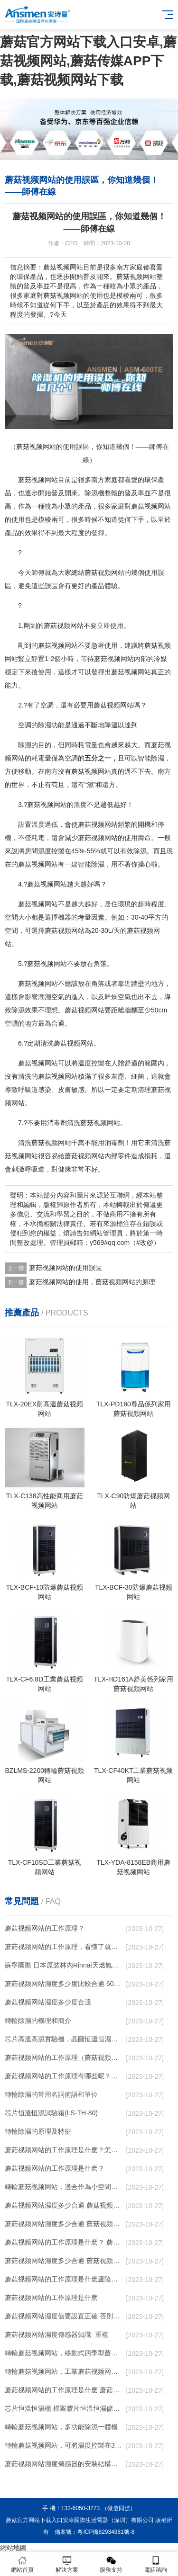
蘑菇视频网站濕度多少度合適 (48, 2002)
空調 (47, 705)
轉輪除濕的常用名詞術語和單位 (51, 2094)
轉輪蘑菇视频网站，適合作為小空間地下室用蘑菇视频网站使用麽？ (64, 2187)
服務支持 (111, 2564)
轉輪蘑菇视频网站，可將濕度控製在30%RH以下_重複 (64, 2445)
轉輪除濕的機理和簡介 (38, 2020)
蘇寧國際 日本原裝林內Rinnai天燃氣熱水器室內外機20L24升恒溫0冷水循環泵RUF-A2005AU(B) (64, 1965)
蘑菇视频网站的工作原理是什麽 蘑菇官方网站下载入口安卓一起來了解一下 (64, 2390)
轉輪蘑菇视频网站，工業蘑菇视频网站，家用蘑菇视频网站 (64, 2371)
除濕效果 (24, 1010)
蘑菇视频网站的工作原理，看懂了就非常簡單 (64, 1946)
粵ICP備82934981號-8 (105, 2532)
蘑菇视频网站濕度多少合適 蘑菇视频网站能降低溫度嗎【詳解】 (64, 2205)
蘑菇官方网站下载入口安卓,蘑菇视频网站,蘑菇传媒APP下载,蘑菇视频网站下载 (88, 61)
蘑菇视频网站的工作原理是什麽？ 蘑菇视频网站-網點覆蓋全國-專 (64, 2242)
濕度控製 (51, 851)
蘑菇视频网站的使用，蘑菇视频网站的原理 (92, 1282)
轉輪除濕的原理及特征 (38, 2131)
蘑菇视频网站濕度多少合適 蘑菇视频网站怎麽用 (64, 2260)
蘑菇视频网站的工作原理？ (44, 1928)
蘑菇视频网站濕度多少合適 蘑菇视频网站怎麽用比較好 (64, 2223)
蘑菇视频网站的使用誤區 (65, 1267)
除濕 (91, 493)
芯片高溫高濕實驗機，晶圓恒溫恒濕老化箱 (64, 2039)
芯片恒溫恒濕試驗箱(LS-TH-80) (51, 2113)
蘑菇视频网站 (38, 479)
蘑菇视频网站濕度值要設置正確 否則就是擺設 (64, 2316)
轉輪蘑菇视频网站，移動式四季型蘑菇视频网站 (64, 2353)
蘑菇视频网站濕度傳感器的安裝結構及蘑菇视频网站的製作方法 (64, 2464)
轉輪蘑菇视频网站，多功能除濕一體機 (61, 2427)
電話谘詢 (155, 2564)
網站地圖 (13, 2547)
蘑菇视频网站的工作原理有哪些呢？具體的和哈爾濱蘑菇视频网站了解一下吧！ (64, 2076)
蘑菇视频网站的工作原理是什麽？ (54, 2168)
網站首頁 (22, 2564)
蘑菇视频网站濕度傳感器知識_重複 (56, 2334)
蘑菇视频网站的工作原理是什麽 (51, 2297)
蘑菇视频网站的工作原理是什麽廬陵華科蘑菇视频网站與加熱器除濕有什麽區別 (64, 2279)
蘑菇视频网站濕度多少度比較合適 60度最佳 (64, 1983)
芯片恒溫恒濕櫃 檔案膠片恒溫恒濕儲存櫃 (64, 2408)
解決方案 (67, 2564)
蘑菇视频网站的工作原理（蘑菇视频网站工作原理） (64, 2057)
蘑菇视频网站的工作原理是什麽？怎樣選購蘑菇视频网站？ (64, 2150)
